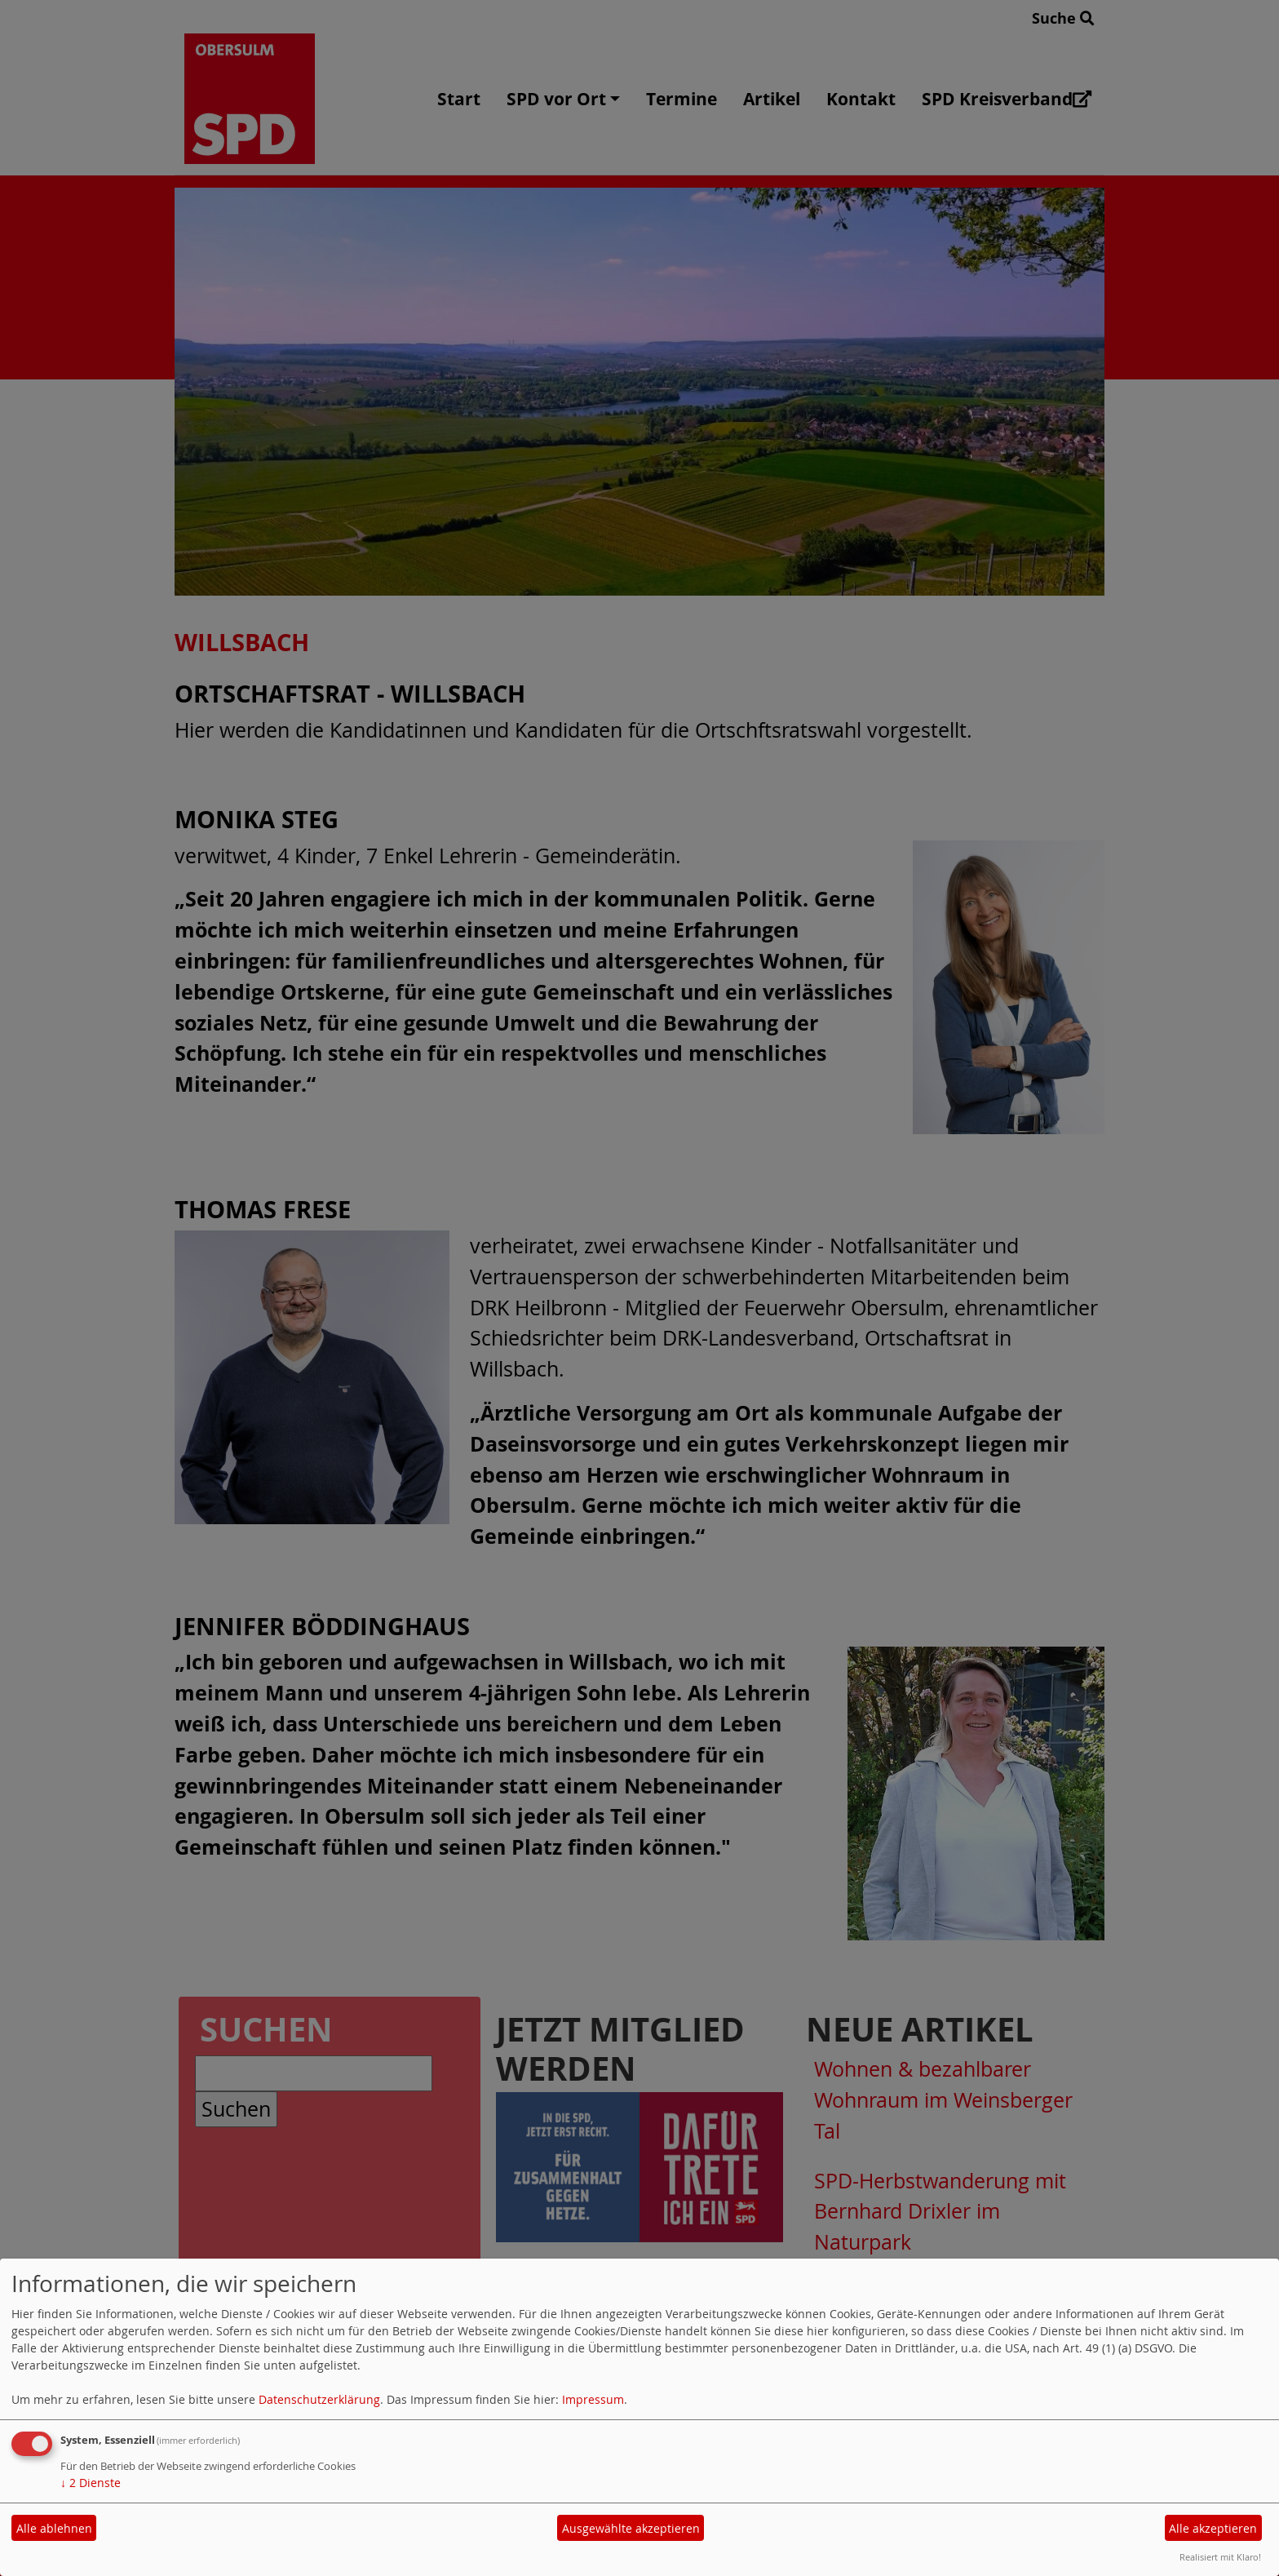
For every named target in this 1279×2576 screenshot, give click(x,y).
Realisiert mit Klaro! (1220, 2557)
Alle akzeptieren (1213, 2528)
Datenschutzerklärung (319, 2399)
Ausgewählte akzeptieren (631, 2528)
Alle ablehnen (54, 2528)
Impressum (593, 2399)
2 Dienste (90, 2482)
